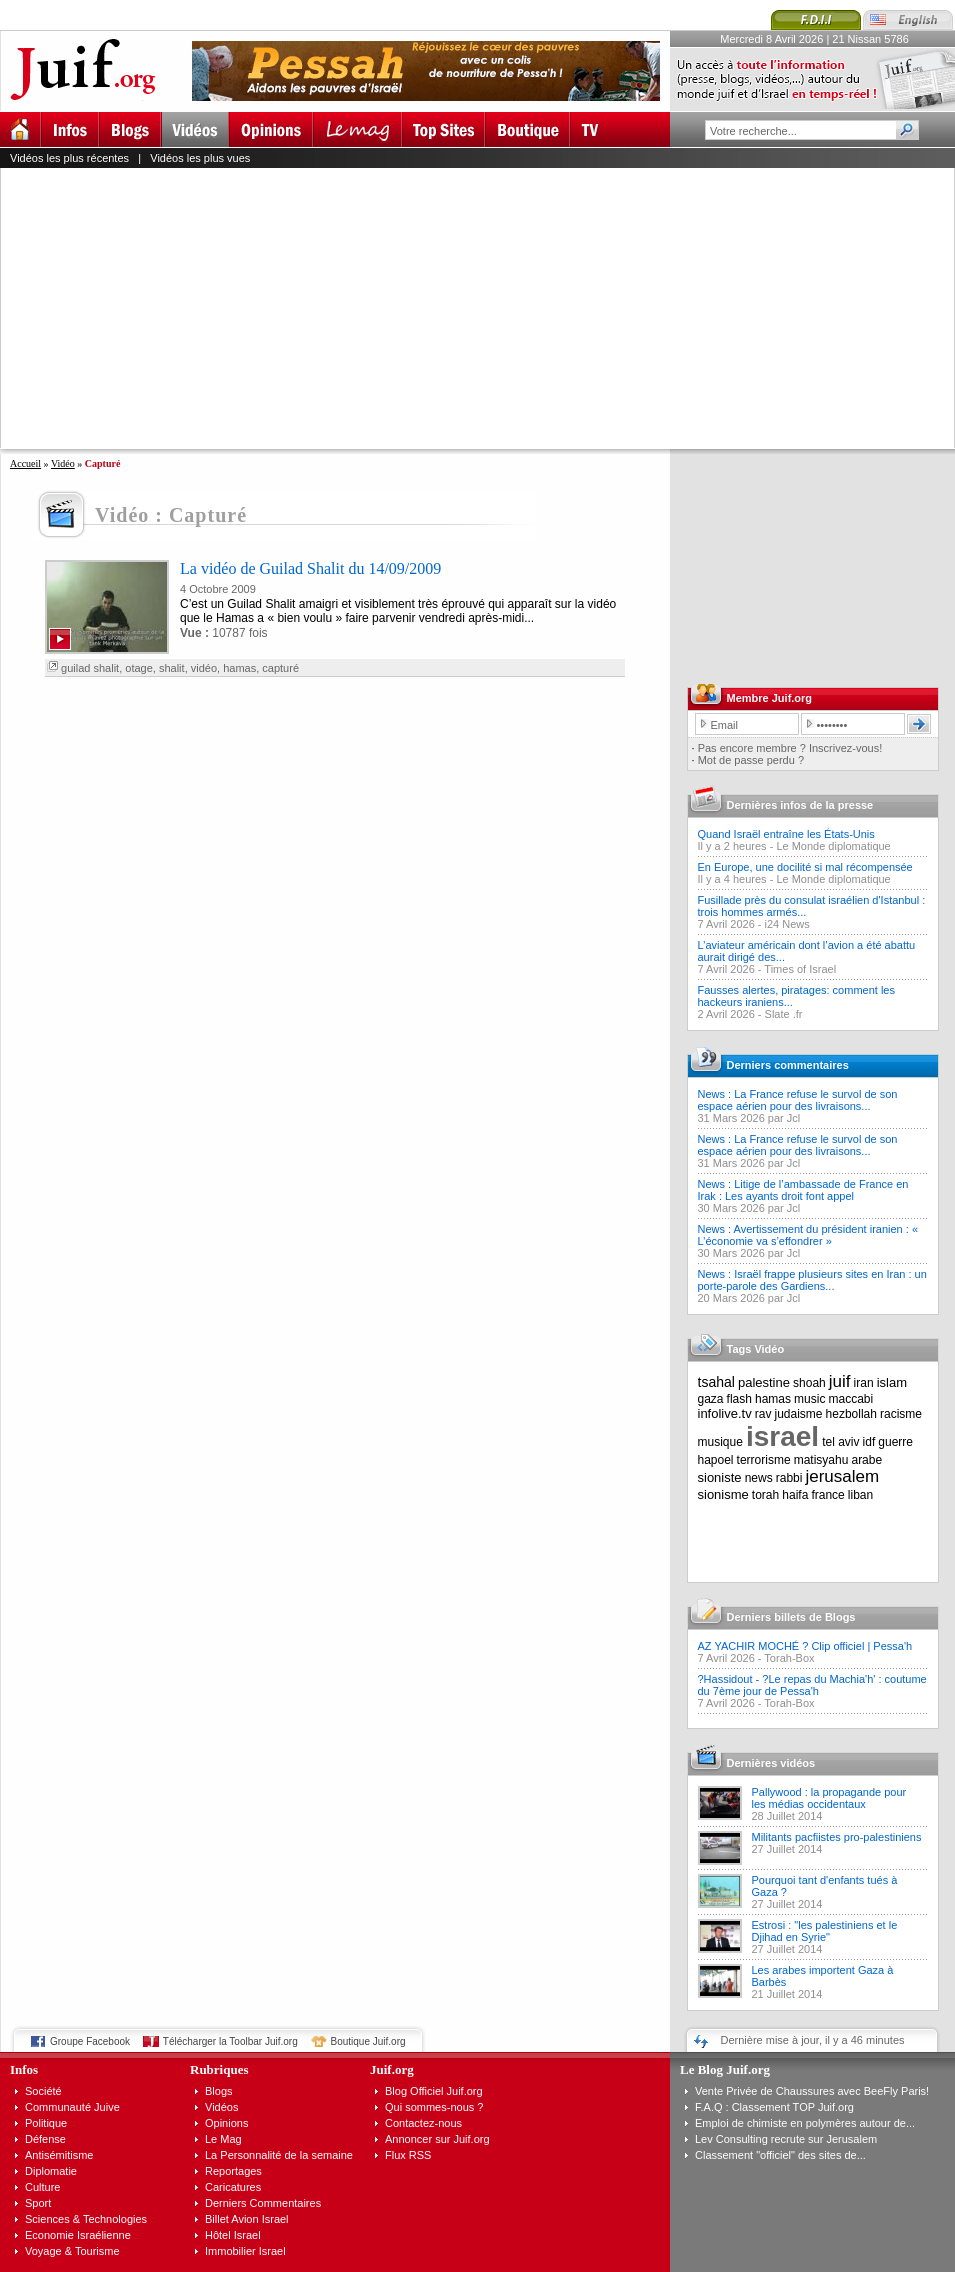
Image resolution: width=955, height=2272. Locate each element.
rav (763, 1414)
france (827, 1495)
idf (869, 1442)
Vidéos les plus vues (200, 158)
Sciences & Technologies (86, 2219)
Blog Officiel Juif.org (434, 2091)
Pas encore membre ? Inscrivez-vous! (790, 748)
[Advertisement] (384, 308)
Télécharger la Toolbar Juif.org (230, 2041)
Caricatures (233, 2187)
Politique (46, 2123)
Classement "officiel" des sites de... (780, 2155)
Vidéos (221, 2107)
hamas (239, 668)
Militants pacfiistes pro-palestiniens (837, 1837)
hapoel (716, 1460)
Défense (45, 2139)
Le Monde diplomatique (833, 846)
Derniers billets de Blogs (791, 1617)
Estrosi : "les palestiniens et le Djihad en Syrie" (825, 1931)
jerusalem (842, 1476)
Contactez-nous (423, 2123)
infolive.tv (725, 1413)
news (759, 1478)
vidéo (204, 668)
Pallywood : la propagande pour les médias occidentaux (829, 1798)
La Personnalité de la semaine (279, 2155)
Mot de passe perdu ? (751, 760)
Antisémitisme (59, 2155)
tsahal (716, 1382)
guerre (895, 1442)
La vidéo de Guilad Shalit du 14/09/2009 (310, 568)
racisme (901, 1414)
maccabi (851, 1399)
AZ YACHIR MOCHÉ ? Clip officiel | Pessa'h (805, 1646)
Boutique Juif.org (368, 2041)
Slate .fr (784, 1014)
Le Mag (223, 2139)
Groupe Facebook (90, 2041)
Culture (42, 2187)
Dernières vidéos (771, 1763)
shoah (809, 1383)
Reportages (233, 2171)
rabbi (789, 1478)
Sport (38, 2203)
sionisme (723, 1494)
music (809, 1399)
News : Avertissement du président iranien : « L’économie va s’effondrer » (808, 1235)
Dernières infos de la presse (800, 805)
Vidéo (63, 463)
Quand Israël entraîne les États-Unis (786, 834)
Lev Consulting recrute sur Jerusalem (786, 2139)
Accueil (25, 463)
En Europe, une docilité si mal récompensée (805, 867)
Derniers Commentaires (263, 2203)
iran (864, 1383)
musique (720, 1442)
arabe (866, 1460)
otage (139, 668)
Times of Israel (800, 969)
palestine (764, 1382)
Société (43, 2091)
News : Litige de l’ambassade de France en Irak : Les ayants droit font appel (803, 1190)
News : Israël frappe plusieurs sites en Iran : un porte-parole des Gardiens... (812, 1280)
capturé (280, 668)
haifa (795, 1495)
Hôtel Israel (233, 2235)
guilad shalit (90, 668)
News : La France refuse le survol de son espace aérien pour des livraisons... (798, 1100)
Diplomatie (51, 2171)
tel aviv (840, 1442)
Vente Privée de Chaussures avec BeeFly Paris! (812, 2091)
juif (840, 1381)
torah (765, 1495)
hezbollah (851, 1414)
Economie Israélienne (78, 2235)
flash (739, 1399)
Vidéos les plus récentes (69, 158)
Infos (24, 2069)
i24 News (787, 924)
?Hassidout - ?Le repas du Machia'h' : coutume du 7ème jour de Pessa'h (812, 1685)
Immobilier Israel (245, 2251)
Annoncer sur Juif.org (437, 2139)
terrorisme (764, 1460)
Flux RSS (408, 2155)
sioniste (720, 1477)
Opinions (226, 2123)
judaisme (799, 1414)
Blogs (219, 2091)
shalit (172, 668)
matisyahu (821, 1460)
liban (860, 1495)
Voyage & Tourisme (72, 2251)
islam (892, 1382)
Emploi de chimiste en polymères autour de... (805, 2123)
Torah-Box (789, 1658)
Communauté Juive (72, 2107)
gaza (711, 1399)
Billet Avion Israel (247, 2219)
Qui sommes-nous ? (434, 2107)
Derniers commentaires (788, 1065)
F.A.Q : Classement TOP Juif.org (774, 2107)
